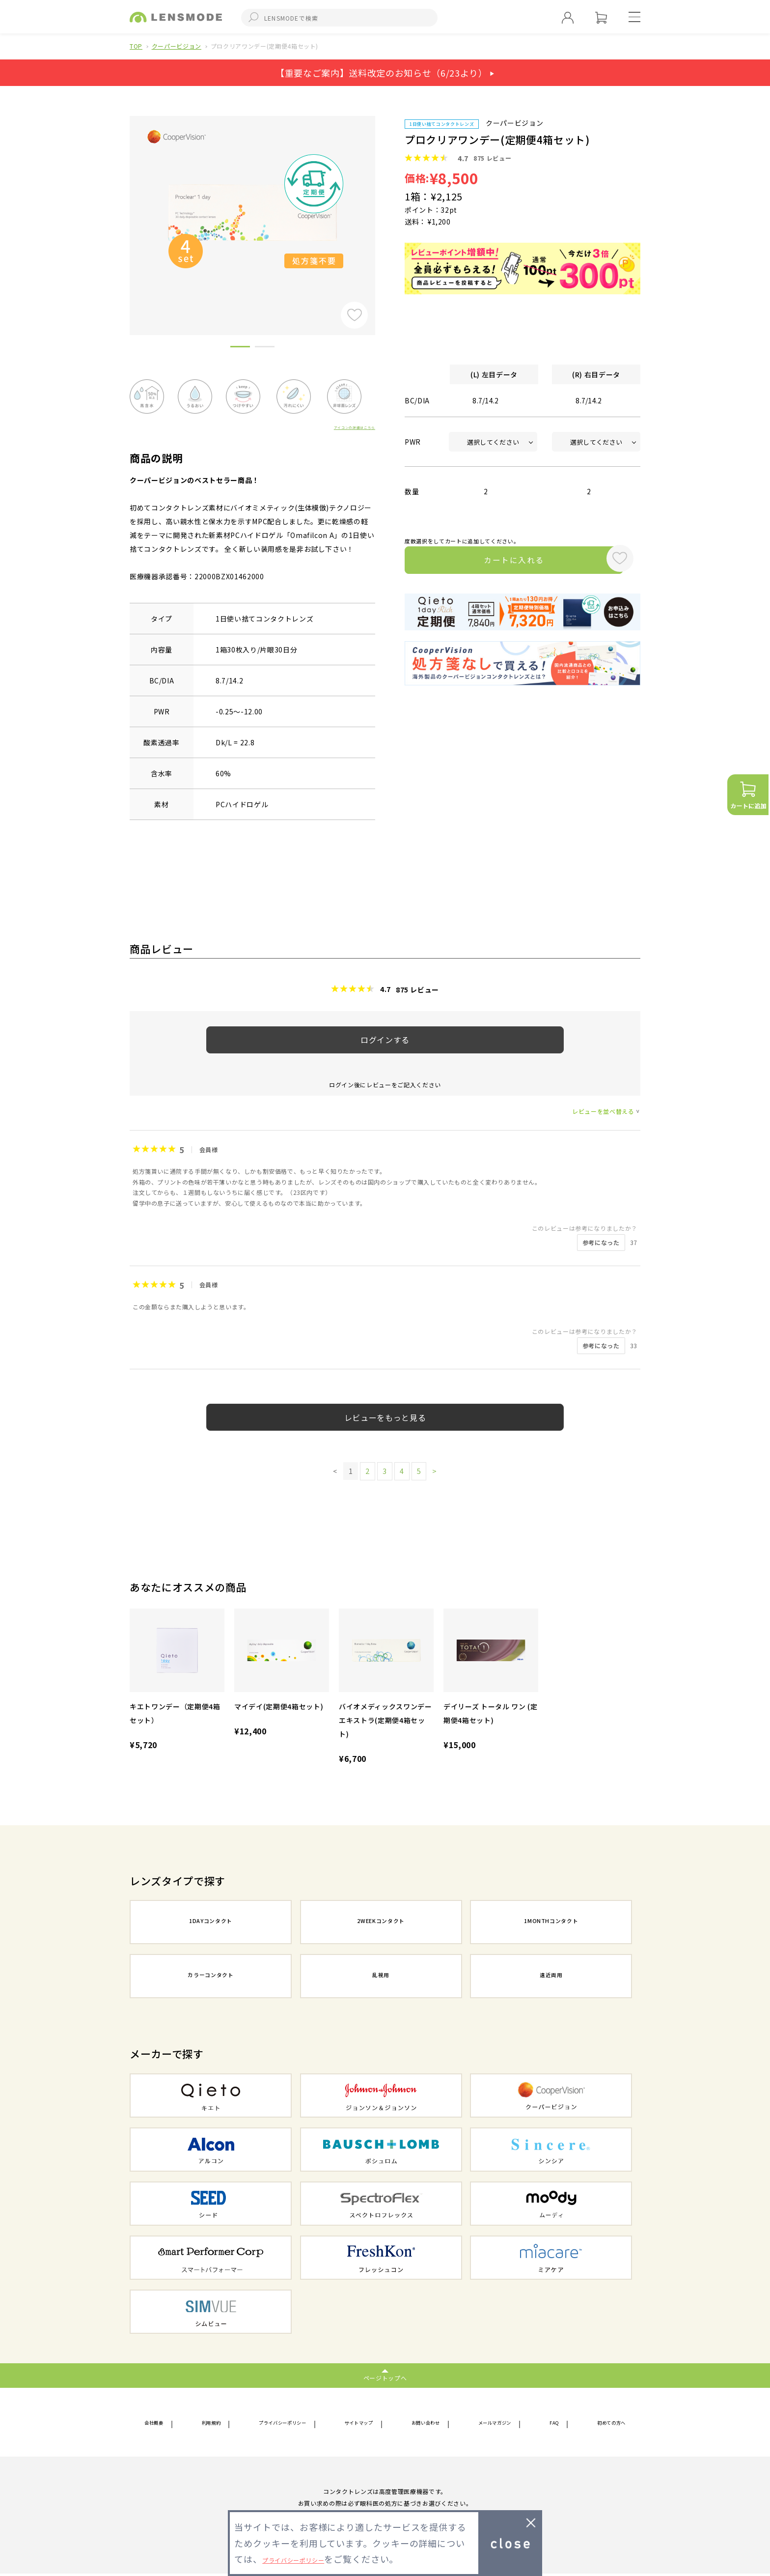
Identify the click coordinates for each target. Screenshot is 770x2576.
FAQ (553, 2423)
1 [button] (240, 348)
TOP (136, 46)
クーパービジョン (176, 46)
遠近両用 (551, 1977)
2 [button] (265, 348)
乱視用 (381, 1977)
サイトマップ (363, 2423)
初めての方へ (604, 2423)
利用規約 (210, 2423)
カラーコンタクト (210, 1977)
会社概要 (158, 2423)
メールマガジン (498, 2423)
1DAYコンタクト (210, 1923)
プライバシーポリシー (283, 2423)
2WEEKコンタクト (381, 1923)
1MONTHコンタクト (551, 1923)
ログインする (385, 1040)
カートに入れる (502, 562)
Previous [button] (122, 209)
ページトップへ (385, 2377)
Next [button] (382, 209)
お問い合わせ (429, 2423)
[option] (252, 212)
